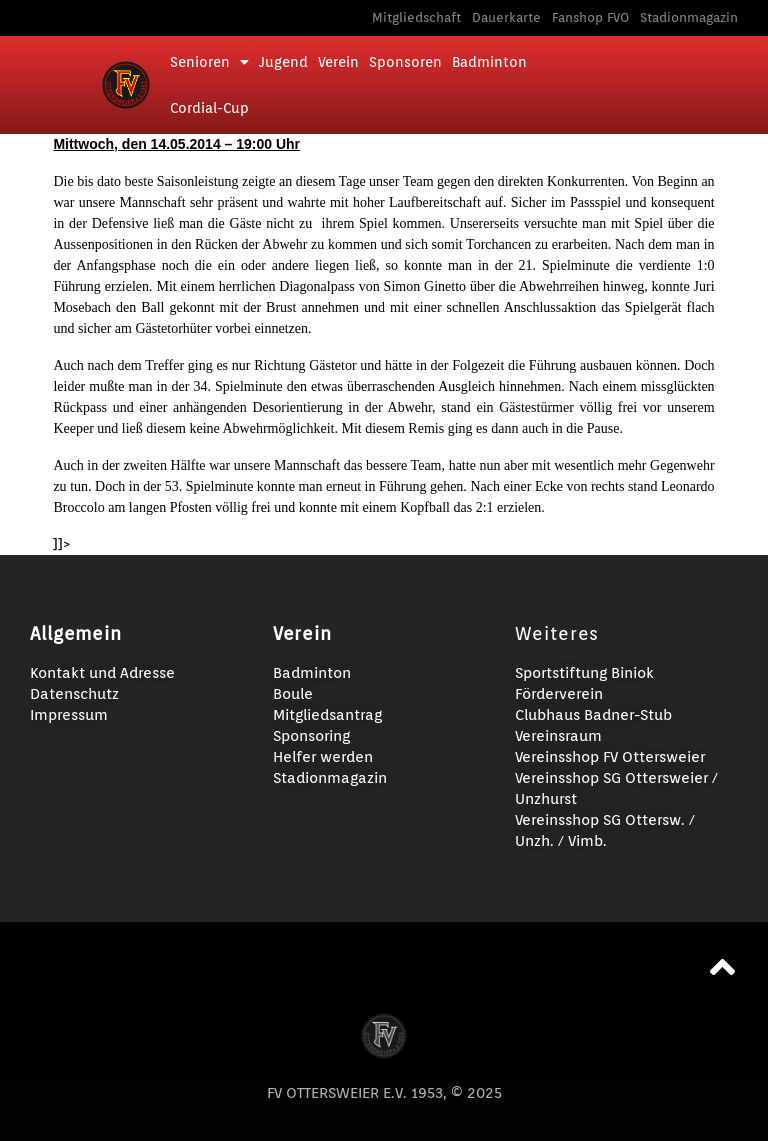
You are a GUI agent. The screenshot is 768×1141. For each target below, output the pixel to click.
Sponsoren (405, 62)
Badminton (489, 62)
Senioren (209, 62)
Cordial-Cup (209, 108)
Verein (338, 62)
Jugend (283, 62)
